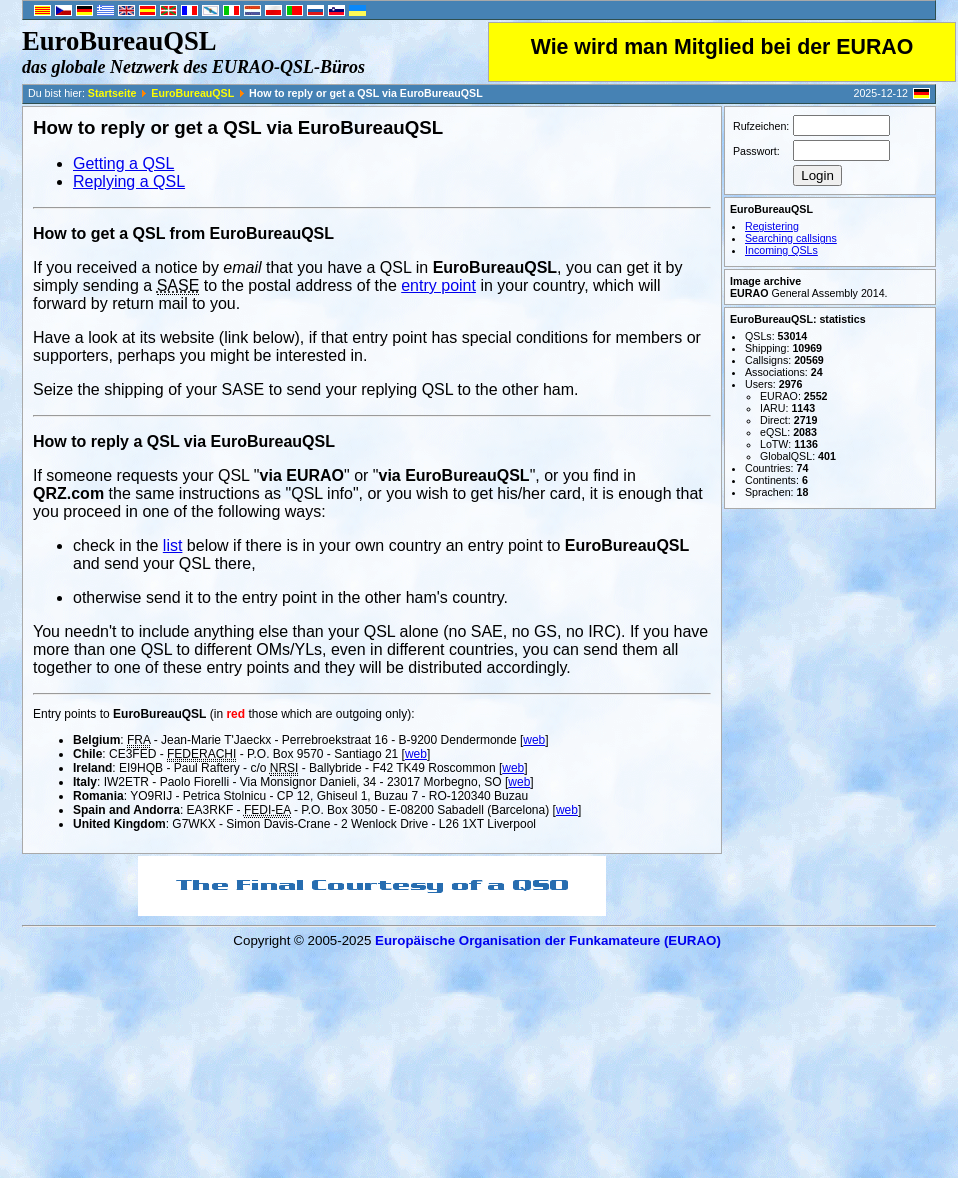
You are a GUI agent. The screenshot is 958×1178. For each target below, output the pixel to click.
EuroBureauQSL (192, 93)
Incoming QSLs (781, 250)
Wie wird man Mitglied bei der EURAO (722, 47)
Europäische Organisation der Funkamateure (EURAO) (548, 940)
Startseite (112, 93)
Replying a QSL (129, 181)
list (173, 545)
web (534, 740)
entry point (438, 285)
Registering (772, 226)
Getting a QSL (123, 163)
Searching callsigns (791, 238)
